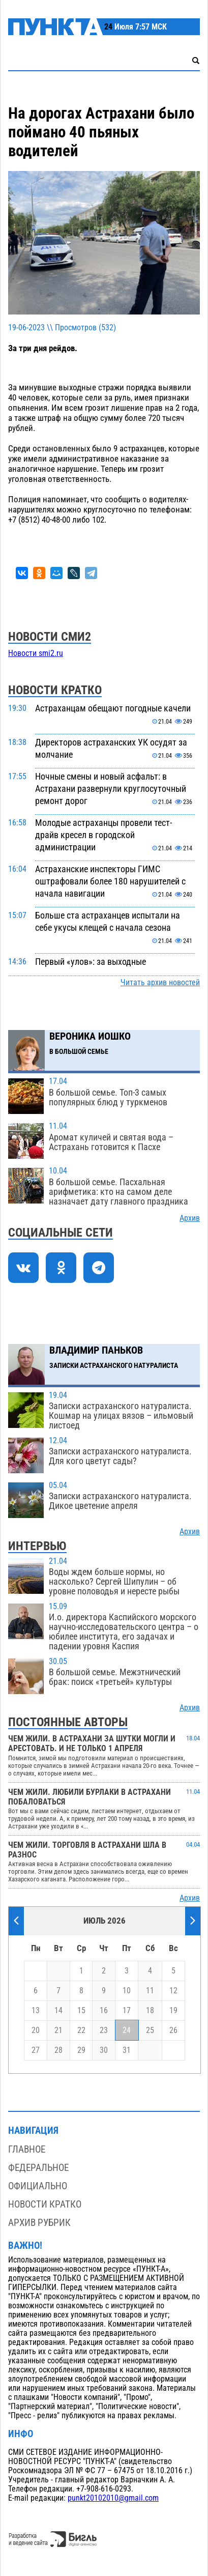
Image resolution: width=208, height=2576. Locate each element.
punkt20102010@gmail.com (113, 2498)
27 (36, 2050)
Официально (37, 2186)
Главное (26, 2149)
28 (58, 2050)
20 (36, 2030)
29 (81, 2050)
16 (104, 2010)
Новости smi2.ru (35, 653)
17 (127, 2010)
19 (173, 2010)
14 (58, 2010)
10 (127, 1990)
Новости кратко (44, 2204)
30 (104, 2050)
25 (150, 2030)
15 (81, 2010)
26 (173, 2030)
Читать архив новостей (160, 982)
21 (58, 2030)
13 (36, 2010)
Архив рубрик (39, 2222)
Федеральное (38, 2167)
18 (150, 2010)
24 (127, 2030)
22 (81, 2030)
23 (104, 2030)
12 (173, 1990)
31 (127, 2050)
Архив (190, 1218)
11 (150, 1990)
